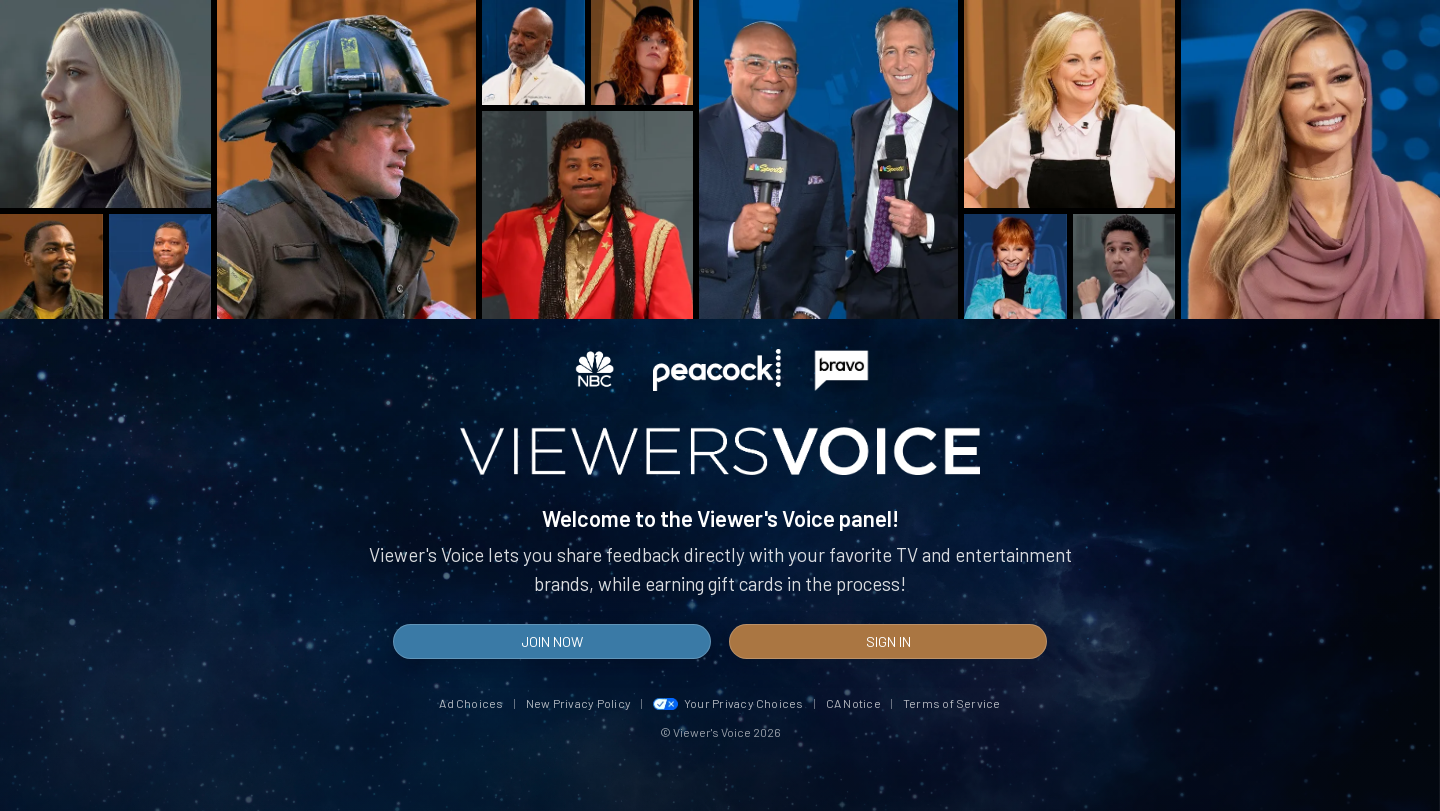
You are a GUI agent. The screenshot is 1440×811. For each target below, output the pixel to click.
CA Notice (853, 703)
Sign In (888, 641)
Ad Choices (471, 703)
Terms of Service (952, 703)
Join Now (552, 641)
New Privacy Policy (578, 703)
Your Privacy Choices (728, 703)
